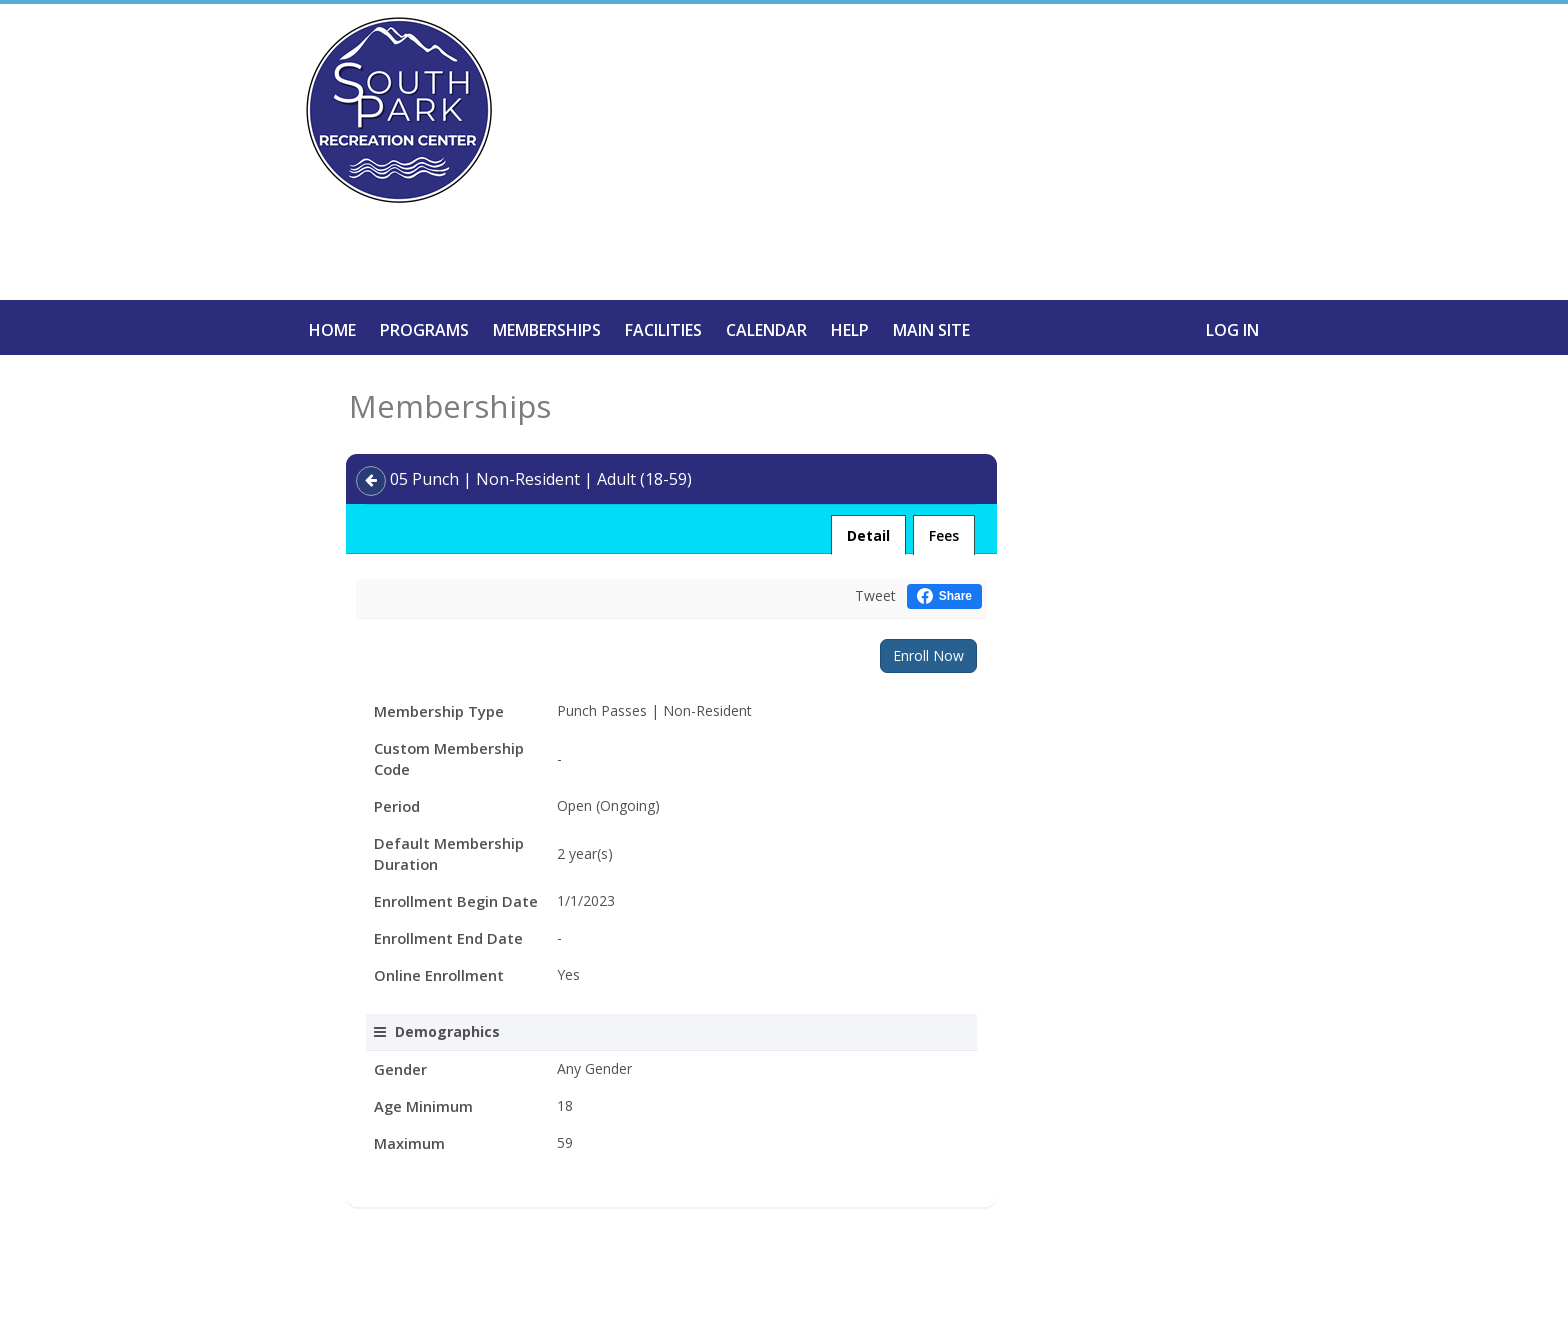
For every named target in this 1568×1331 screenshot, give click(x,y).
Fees (944, 535)
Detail (868, 535)
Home (332, 330)
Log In (1232, 330)
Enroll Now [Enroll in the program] (928, 655)
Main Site (931, 330)
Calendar (766, 330)
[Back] (371, 481)
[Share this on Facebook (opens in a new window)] (944, 596)
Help (850, 330)
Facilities (663, 330)
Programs (424, 330)
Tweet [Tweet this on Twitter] (875, 595)
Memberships (547, 330)
